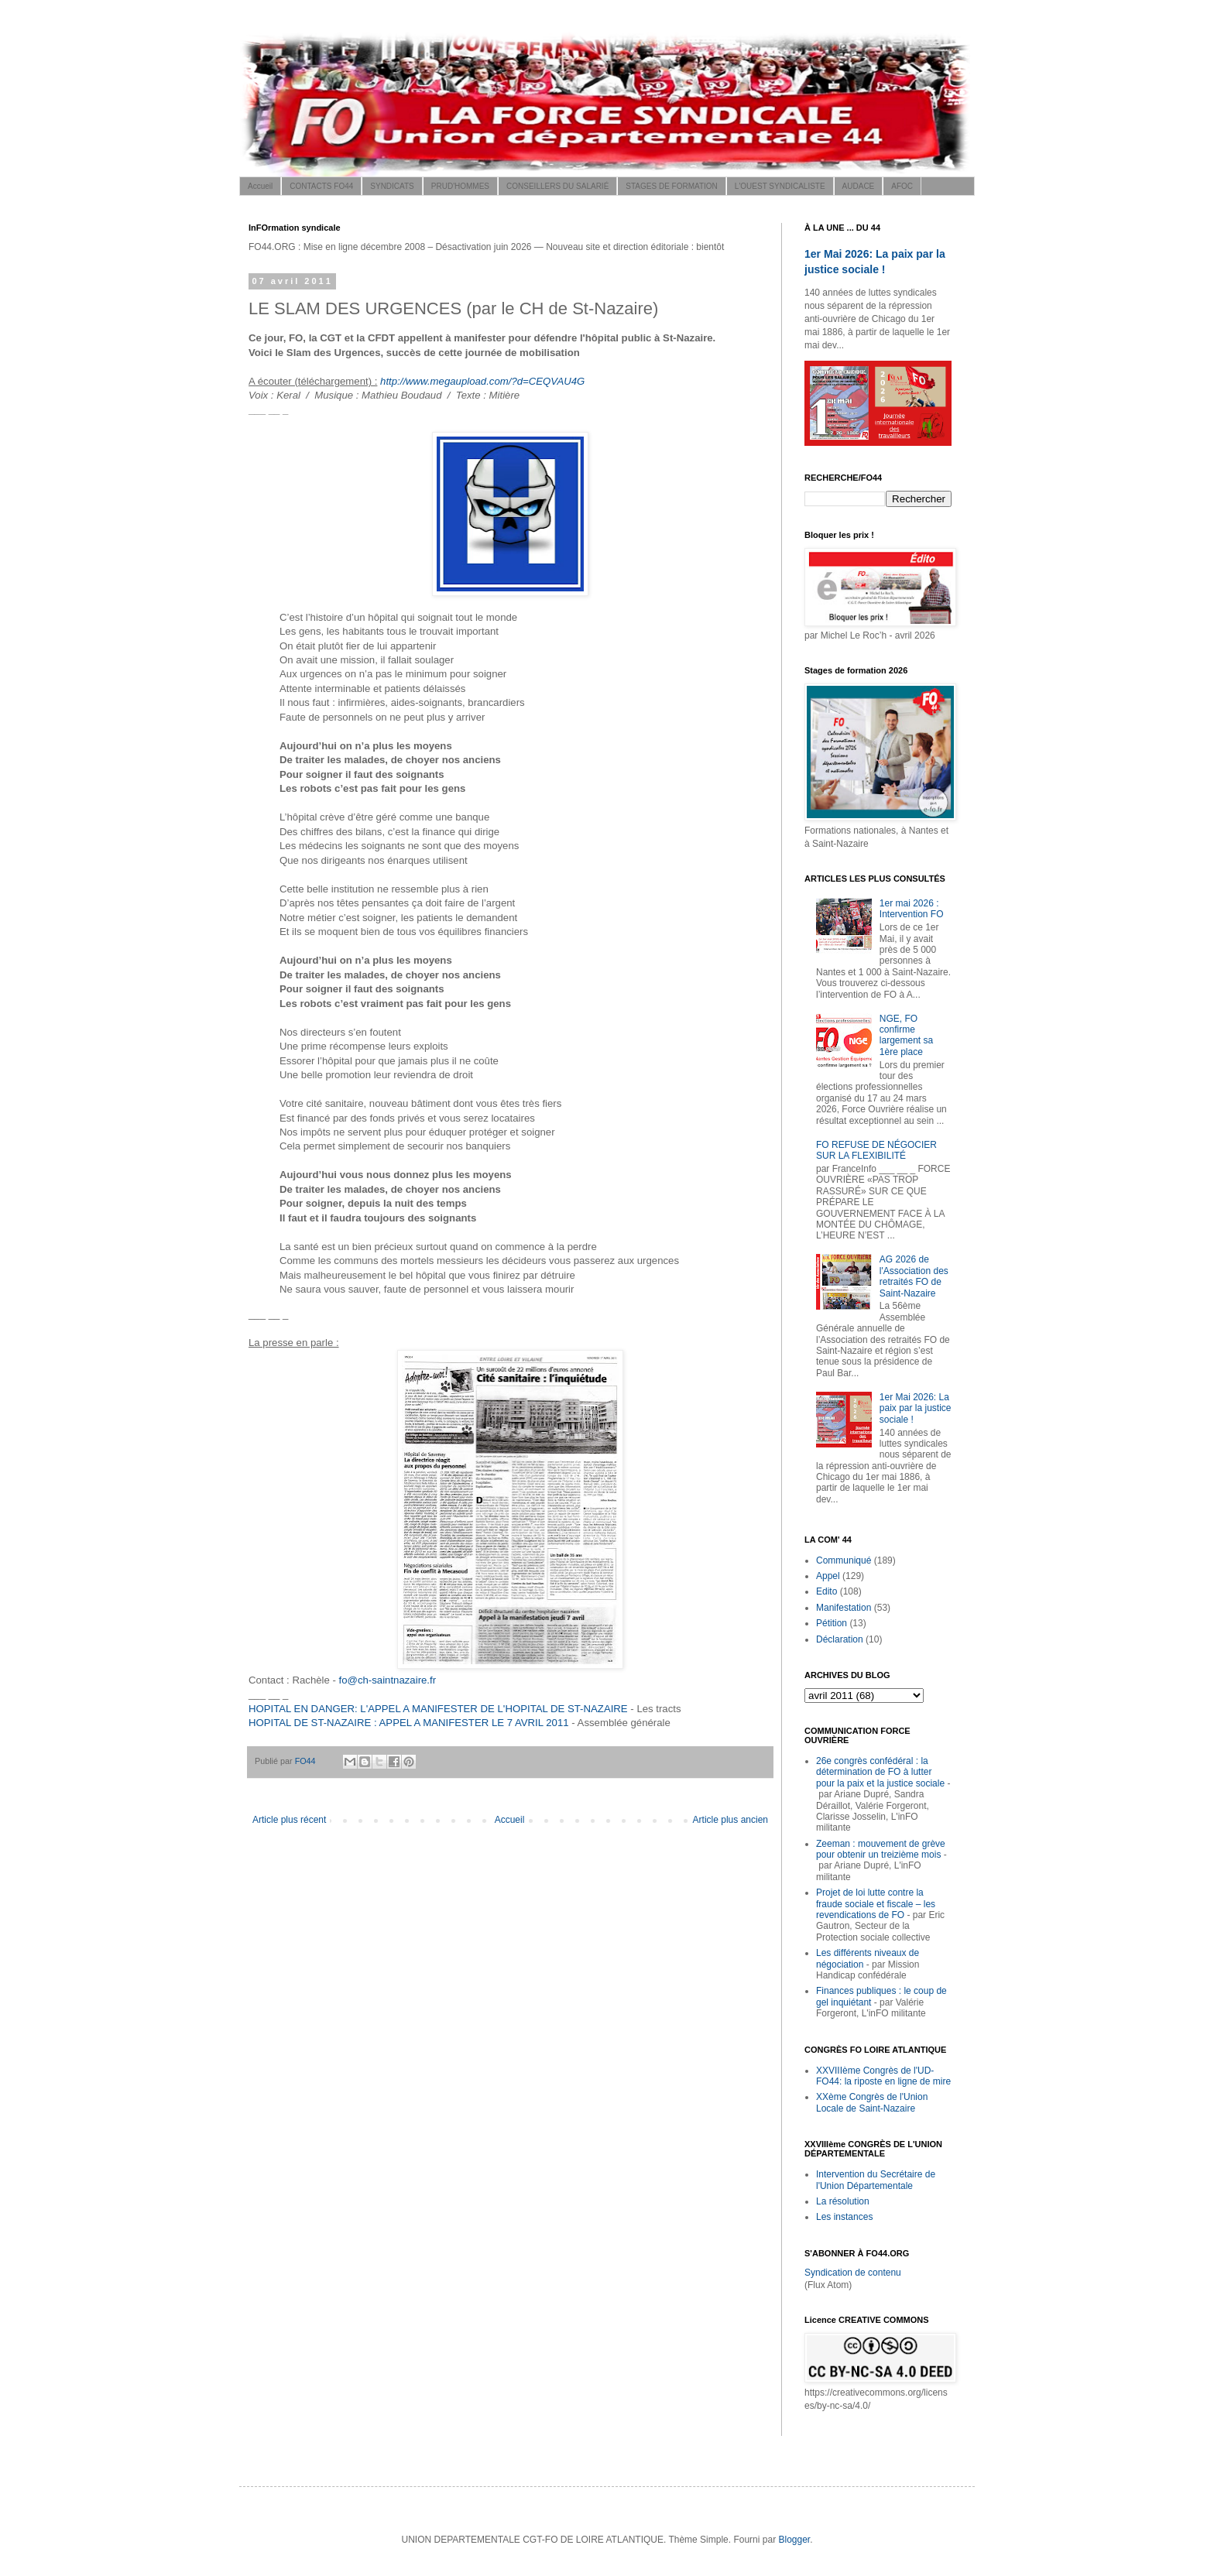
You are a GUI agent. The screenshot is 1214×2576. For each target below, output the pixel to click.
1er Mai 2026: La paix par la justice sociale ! (916, 1408)
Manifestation (843, 1607)
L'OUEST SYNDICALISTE (780, 186)
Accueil (260, 186)
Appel (828, 1576)
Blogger (794, 2539)
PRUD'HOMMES (460, 186)
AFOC (902, 186)
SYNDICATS (392, 186)
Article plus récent (289, 1819)
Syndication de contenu (852, 2272)
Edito (826, 1591)
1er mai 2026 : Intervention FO (912, 909)
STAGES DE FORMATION (672, 186)
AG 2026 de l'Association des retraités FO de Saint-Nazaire (914, 1276)
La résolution (842, 2201)
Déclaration (839, 1639)
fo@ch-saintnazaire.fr (388, 1680)
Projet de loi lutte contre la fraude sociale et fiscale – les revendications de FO (875, 1903)
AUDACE (858, 186)
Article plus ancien (730, 1819)
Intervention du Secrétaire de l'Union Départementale (875, 2180)
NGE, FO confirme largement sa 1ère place (906, 1035)
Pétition (831, 1623)
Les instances (844, 2216)
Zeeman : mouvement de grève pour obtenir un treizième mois (880, 1849)
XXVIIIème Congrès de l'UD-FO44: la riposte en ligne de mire (883, 2076)
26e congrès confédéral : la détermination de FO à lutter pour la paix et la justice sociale (880, 1772)
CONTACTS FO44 (321, 186)
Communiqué (843, 1560)
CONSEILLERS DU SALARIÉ (557, 186)
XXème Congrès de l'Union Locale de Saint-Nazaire (872, 2102)
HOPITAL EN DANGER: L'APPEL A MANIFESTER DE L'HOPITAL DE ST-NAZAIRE (438, 1708)
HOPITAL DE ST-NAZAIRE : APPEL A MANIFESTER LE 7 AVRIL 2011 (409, 1722)
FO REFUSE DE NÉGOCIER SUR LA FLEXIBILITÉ (876, 1150)
